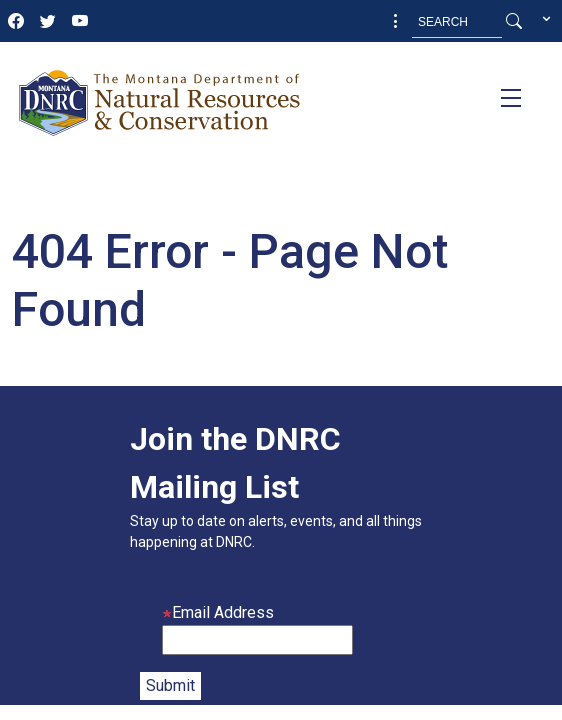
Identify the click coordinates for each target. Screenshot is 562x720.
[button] (396, 22)
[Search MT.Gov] (457, 22)
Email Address (218, 612)
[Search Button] (514, 22)
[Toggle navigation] (511, 98)
